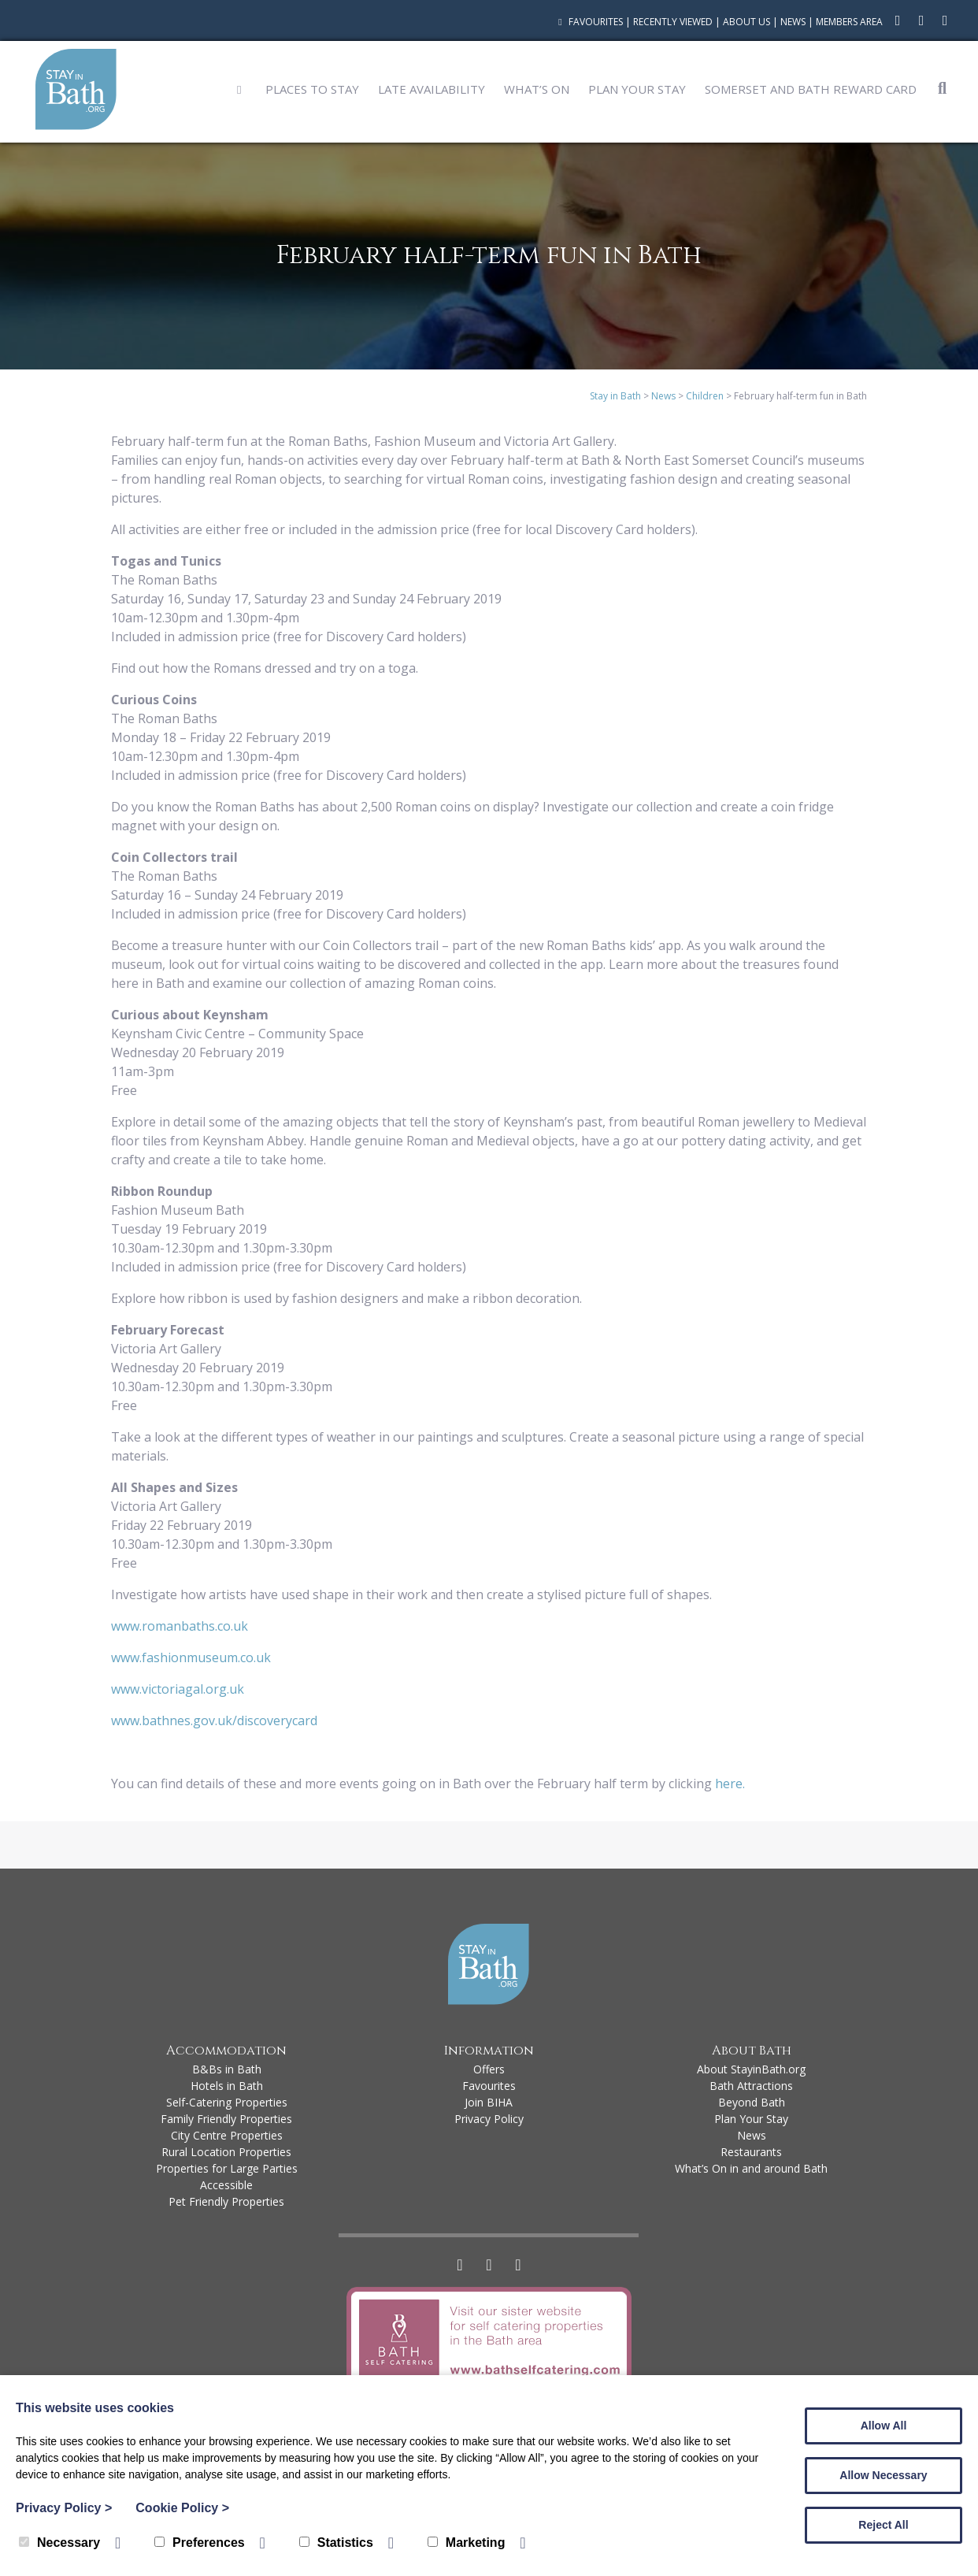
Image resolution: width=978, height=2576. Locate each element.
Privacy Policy (489, 2118)
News (793, 21)
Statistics (336, 2542)
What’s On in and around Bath (751, 2168)
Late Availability (431, 89)
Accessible (226, 2184)
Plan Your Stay (637, 89)
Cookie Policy (182, 2508)
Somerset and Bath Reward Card (811, 89)
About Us (746, 21)
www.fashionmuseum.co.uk (191, 1657)
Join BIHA (489, 2102)
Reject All (883, 2524)
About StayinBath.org (751, 2069)
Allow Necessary (883, 2475)
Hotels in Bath (227, 2085)
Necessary (59, 2542)
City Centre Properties (227, 2135)
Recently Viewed (673, 21)
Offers (489, 2069)
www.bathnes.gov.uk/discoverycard (214, 1720)
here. (731, 1783)
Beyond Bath (751, 2102)
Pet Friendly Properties (226, 2201)
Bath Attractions (751, 2085)
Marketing (467, 2542)
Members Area (849, 21)
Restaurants (751, 2151)
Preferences (199, 2542)
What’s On (536, 89)
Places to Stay (312, 89)
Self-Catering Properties (226, 2102)
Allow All (884, 2425)
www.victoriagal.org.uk (177, 1689)
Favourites (588, 21)
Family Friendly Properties (226, 2118)
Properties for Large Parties (227, 2168)
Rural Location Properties (226, 2151)
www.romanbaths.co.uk (179, 1626)
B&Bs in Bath (226, 2069)
